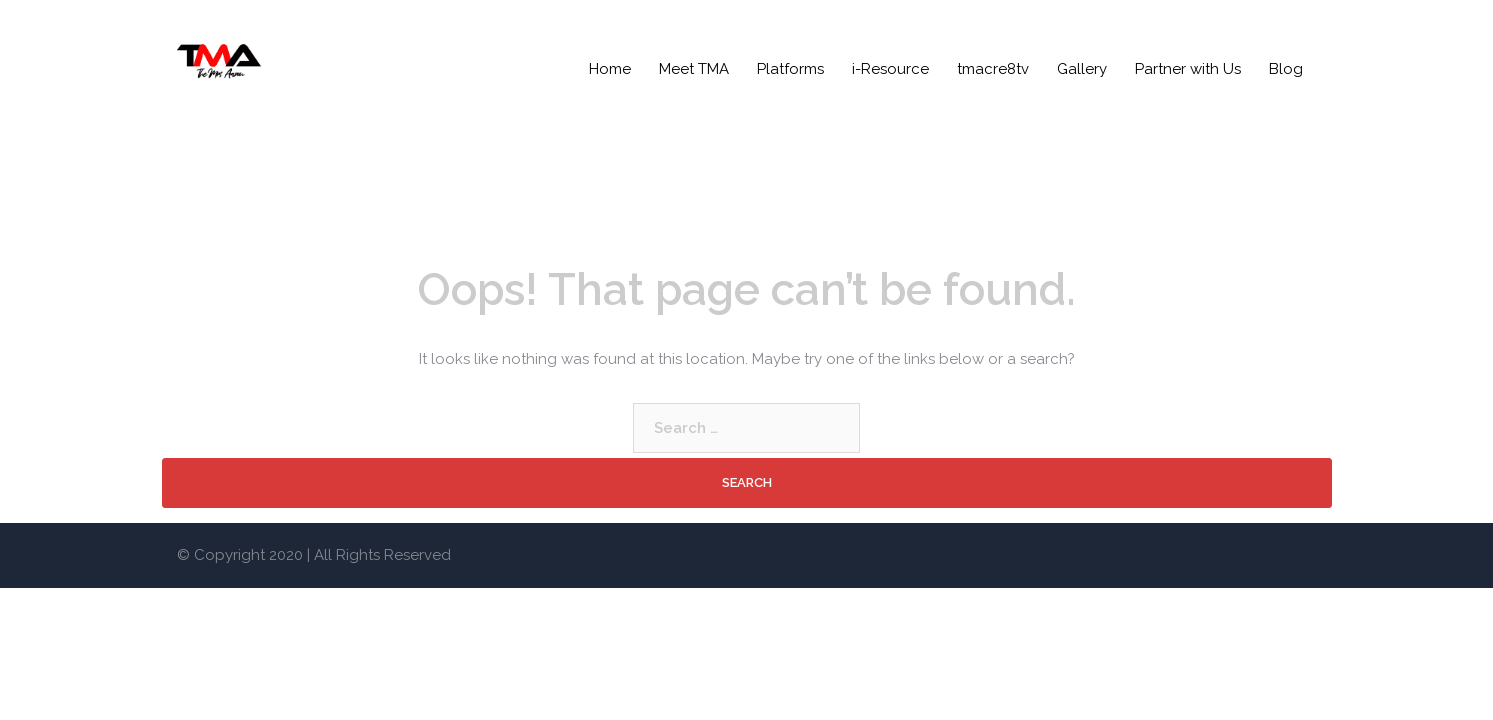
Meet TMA (694, 69)
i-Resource (890, 69)
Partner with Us (1188, 69)
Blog (1286, 69)
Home (610, 69)
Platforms (790, 69)
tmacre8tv (993, 69)
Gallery (1082, 69)
